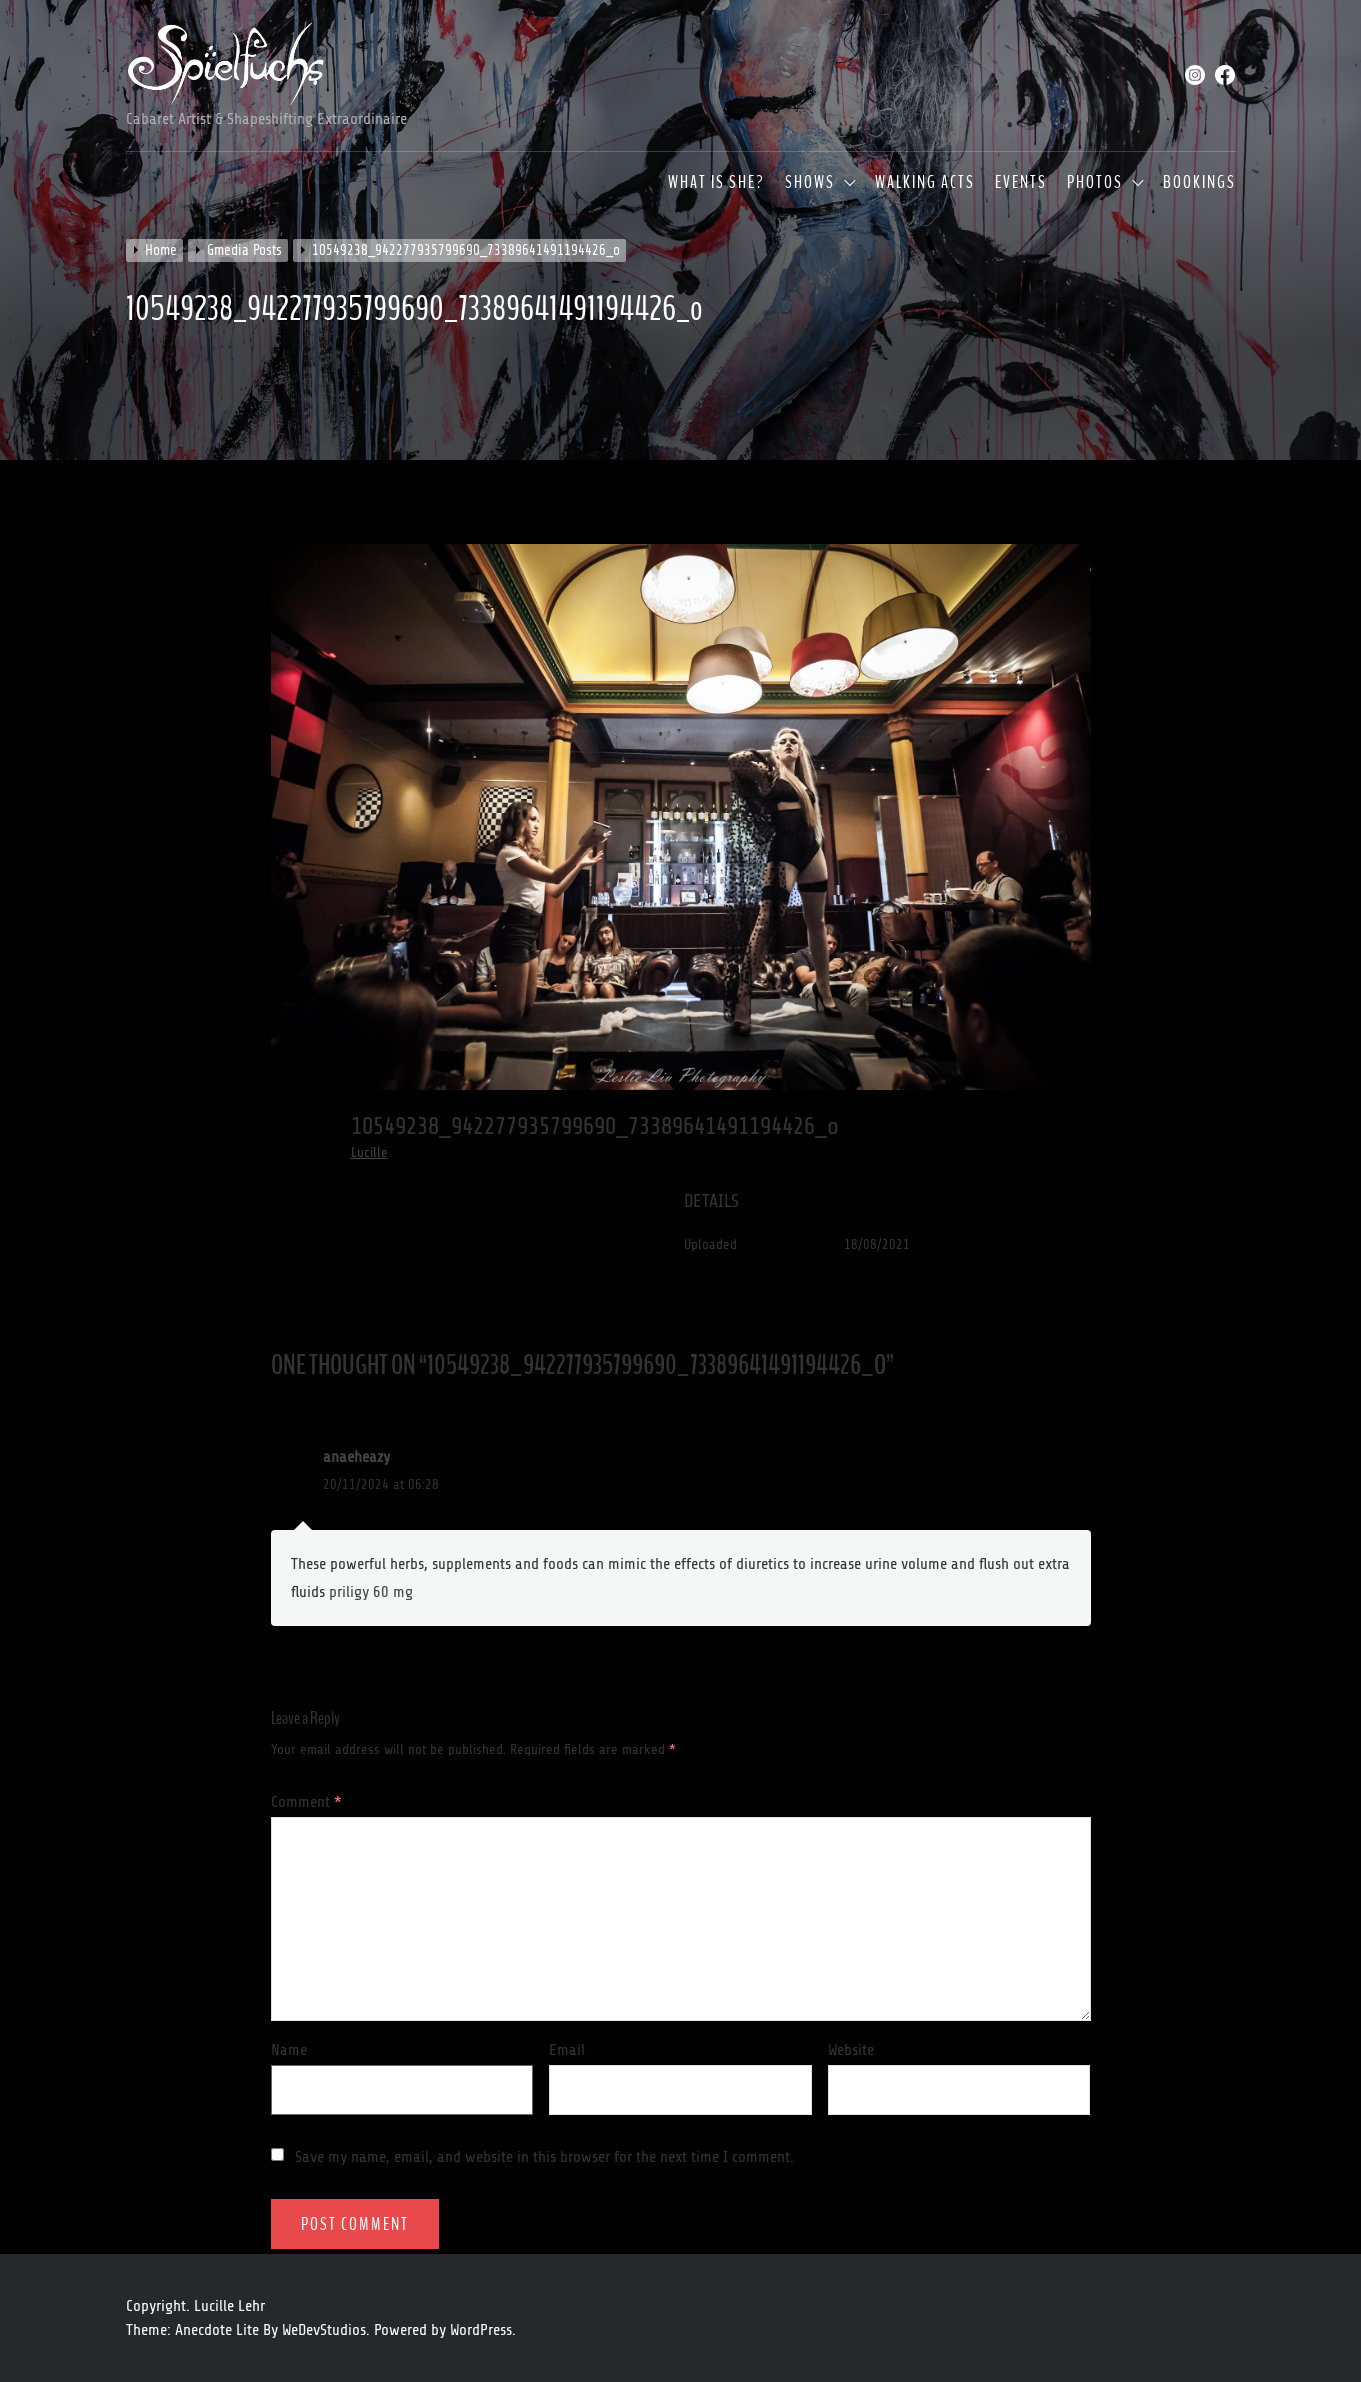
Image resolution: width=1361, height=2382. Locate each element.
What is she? (716, 183)
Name (289, 2050)
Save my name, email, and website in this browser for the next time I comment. (544, 2157)
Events (1021, 183)
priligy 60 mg (371, 1592)
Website (851, 2050)
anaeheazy (356, 1457)
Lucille (369, 1152)
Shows (810, 183)
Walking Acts (925, 183)
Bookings (1199, 183)
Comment (306, 1802)
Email (567, 2050)
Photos (1095, 183)
